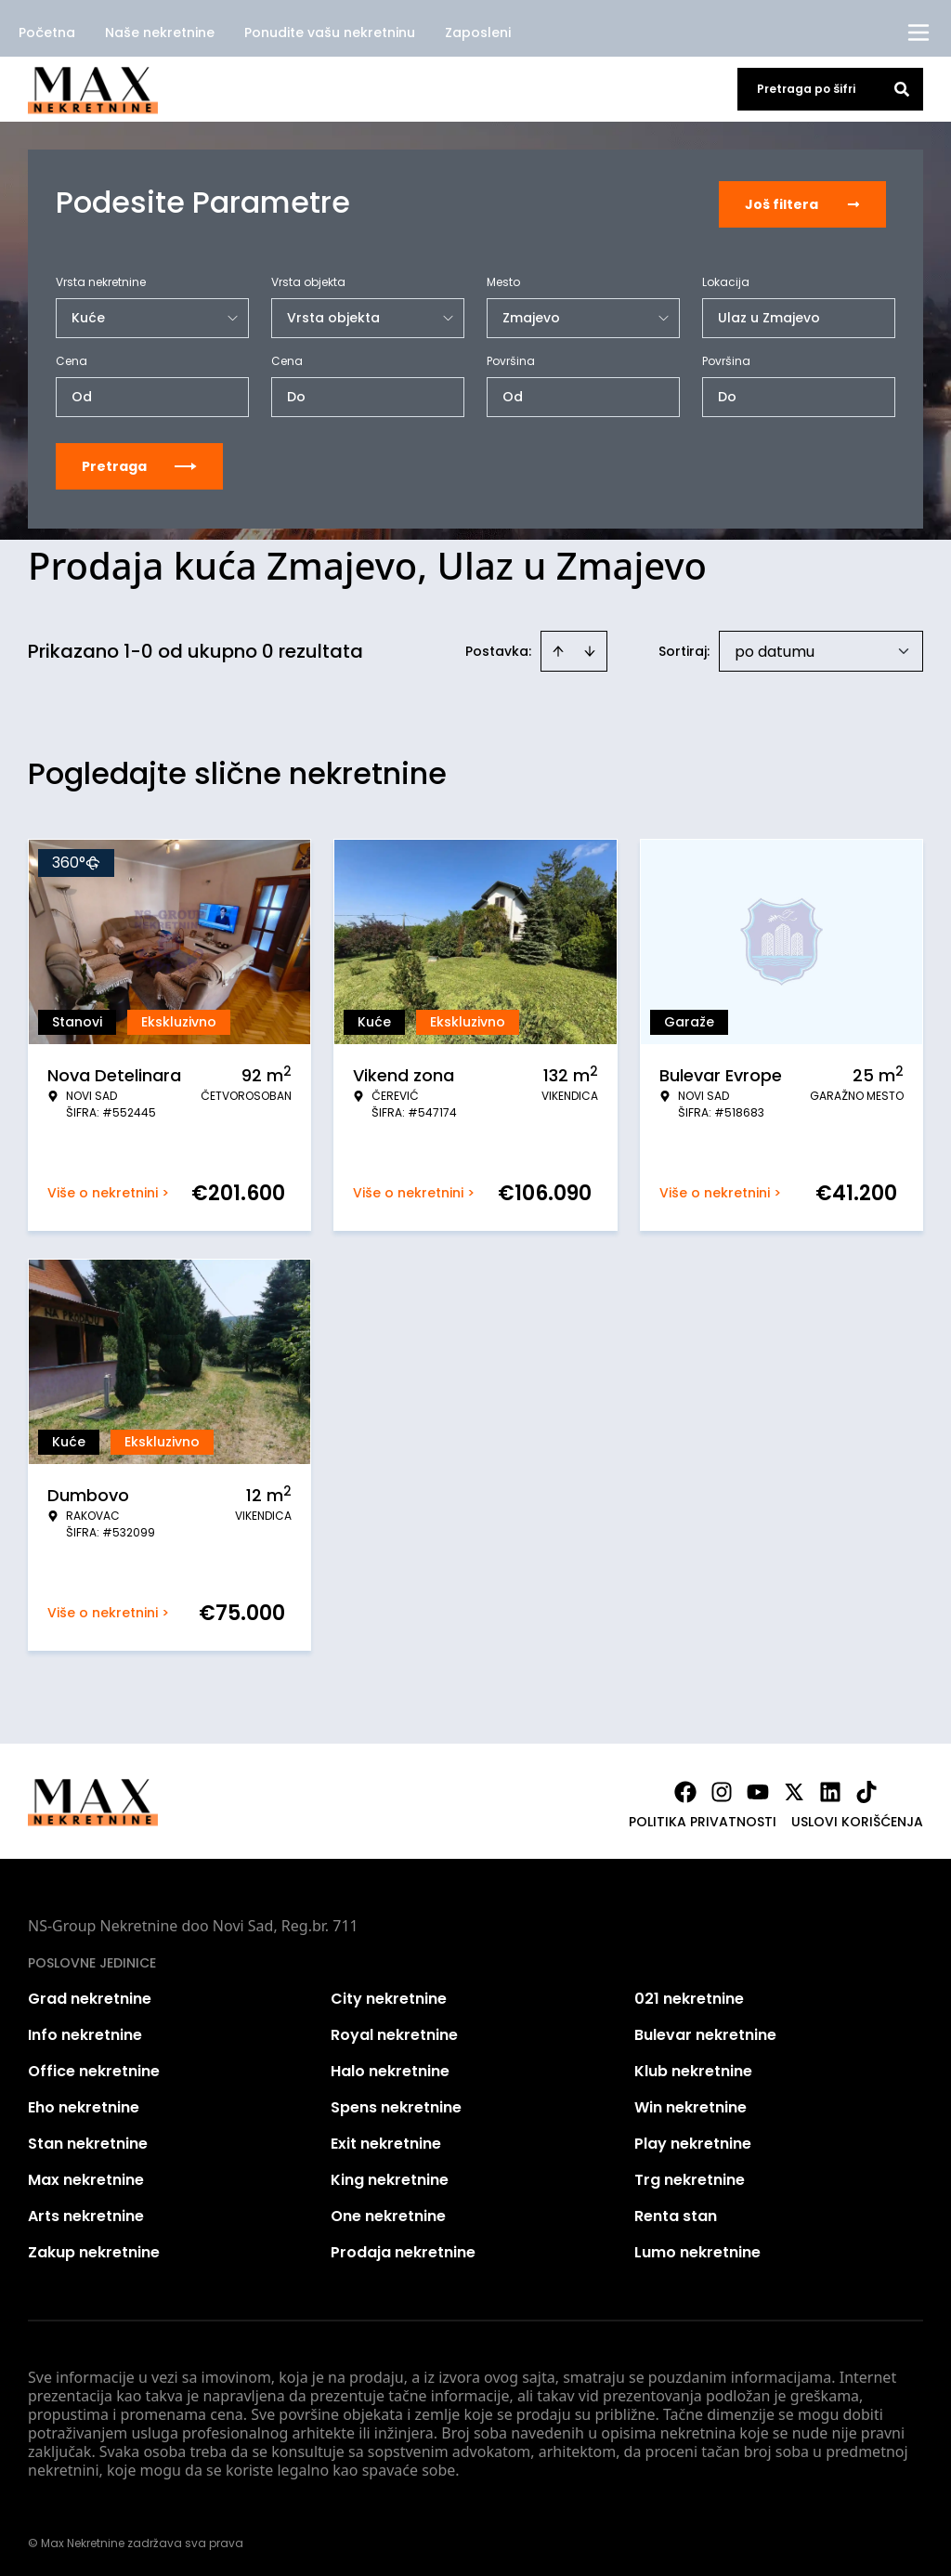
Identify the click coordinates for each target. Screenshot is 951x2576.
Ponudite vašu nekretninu (329, 32)
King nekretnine (390, 2176)
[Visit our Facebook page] (685, 1788)
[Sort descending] (590, 647)
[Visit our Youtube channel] (758, 1788)
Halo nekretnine (390, 2067)
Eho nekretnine (83, 2103)
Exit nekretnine (386, 2140)
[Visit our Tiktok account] (866, 1788)
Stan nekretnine (88, 2140)
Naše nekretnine (160, 32)
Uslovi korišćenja (857, 1818)
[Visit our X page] (794, 1788)
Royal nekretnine (394, 2031)
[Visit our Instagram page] (721, 1788)
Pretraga (139, 462)
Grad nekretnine (89, 1995)
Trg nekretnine (689, 2176)
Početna (47, 32)
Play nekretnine (692, 2140)
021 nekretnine (689, 1995)
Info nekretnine (85, 2031)
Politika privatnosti (702, 1818)
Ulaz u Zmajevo (769, 314)
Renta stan (675, 2212)
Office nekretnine (94, 2067)
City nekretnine (389, 1995)
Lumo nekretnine (697, 2248)
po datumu (774, 648)
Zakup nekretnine (94, 2248)
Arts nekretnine (86, 2212)
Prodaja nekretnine (403, 2248)
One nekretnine (388, 2212)
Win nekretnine (690, 2103)
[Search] (901, 89)
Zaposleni (478, 32)
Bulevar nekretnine (705, 2031)
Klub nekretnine (693, 2067)
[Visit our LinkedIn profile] (830, 1788)
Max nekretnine (86, 2176)
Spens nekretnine (396, 2103)
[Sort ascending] (558, 647)
